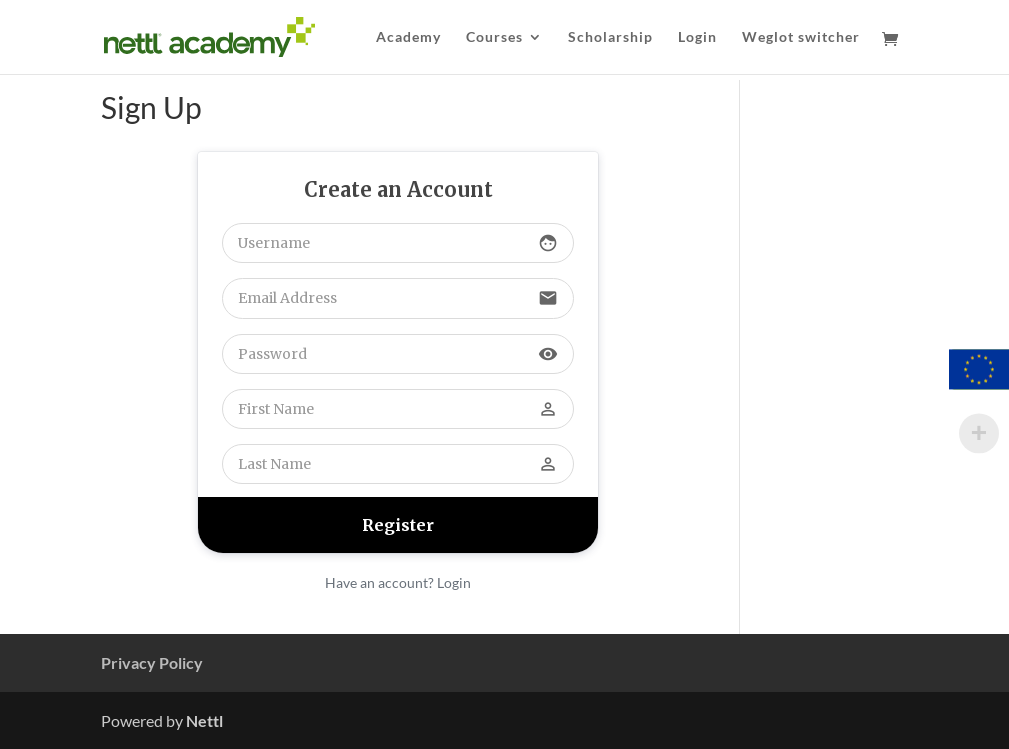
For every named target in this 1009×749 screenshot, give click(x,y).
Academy (408, 37)
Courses (494, 37)
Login (697, 37)
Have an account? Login (398, 582)
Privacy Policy (152, 662)
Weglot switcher (801, 37)
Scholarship (610, 37)
